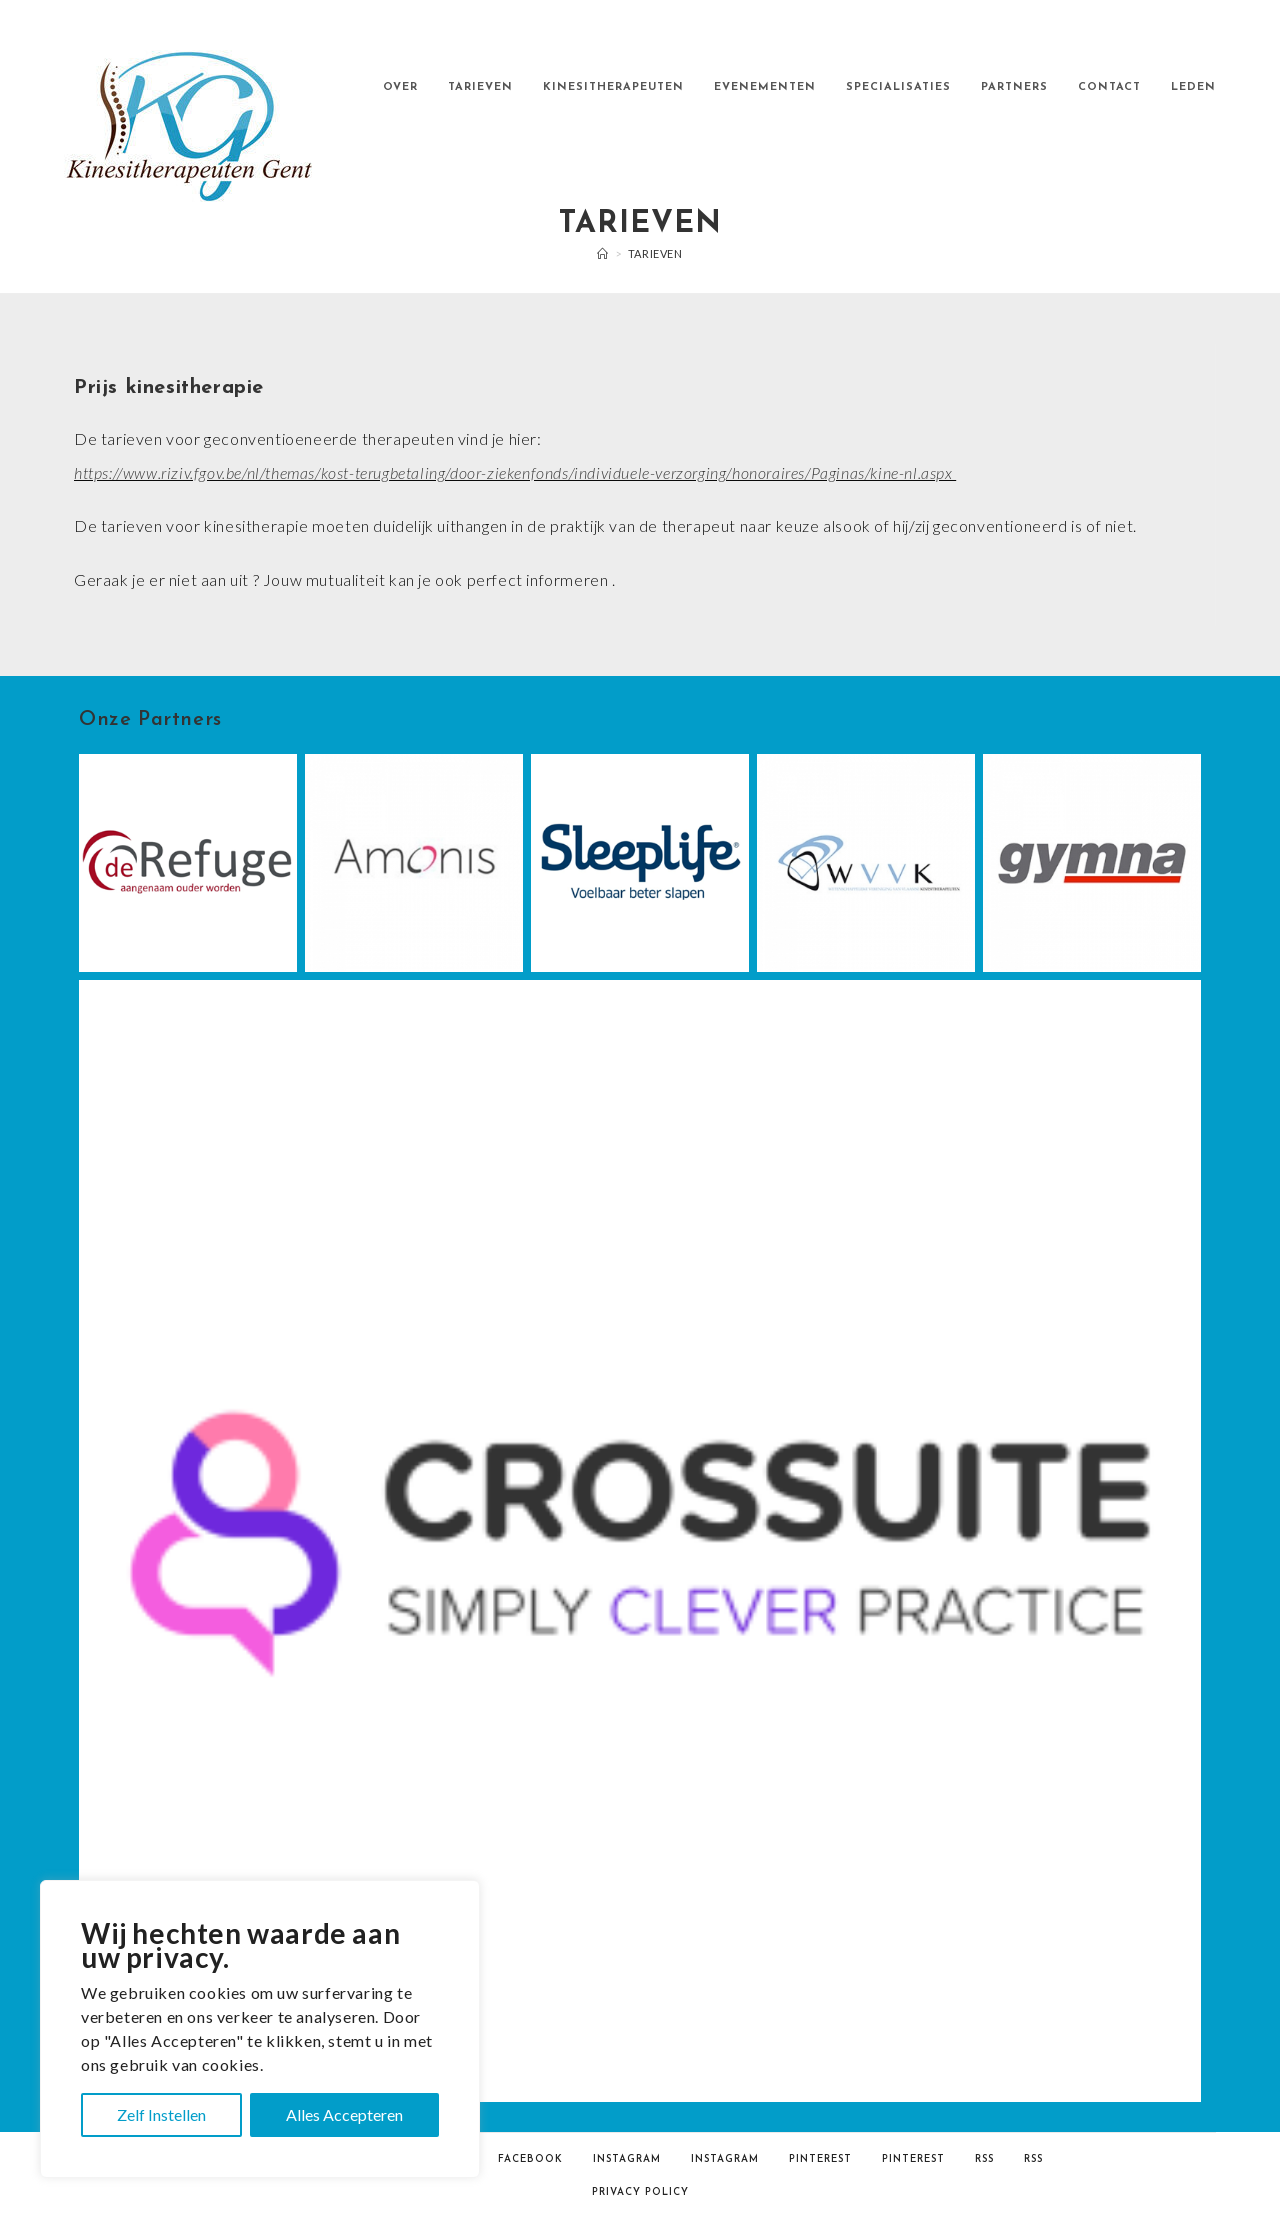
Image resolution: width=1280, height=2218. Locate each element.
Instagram (627, 2159)
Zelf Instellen (161, 2114)
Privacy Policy (640, 2192)
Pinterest (820, 2159)
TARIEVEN (655, 253)
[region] (260, 2029)
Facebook (530, 2159)
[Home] (603, 253)
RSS (984, 2159)
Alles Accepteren (344, 2114)
